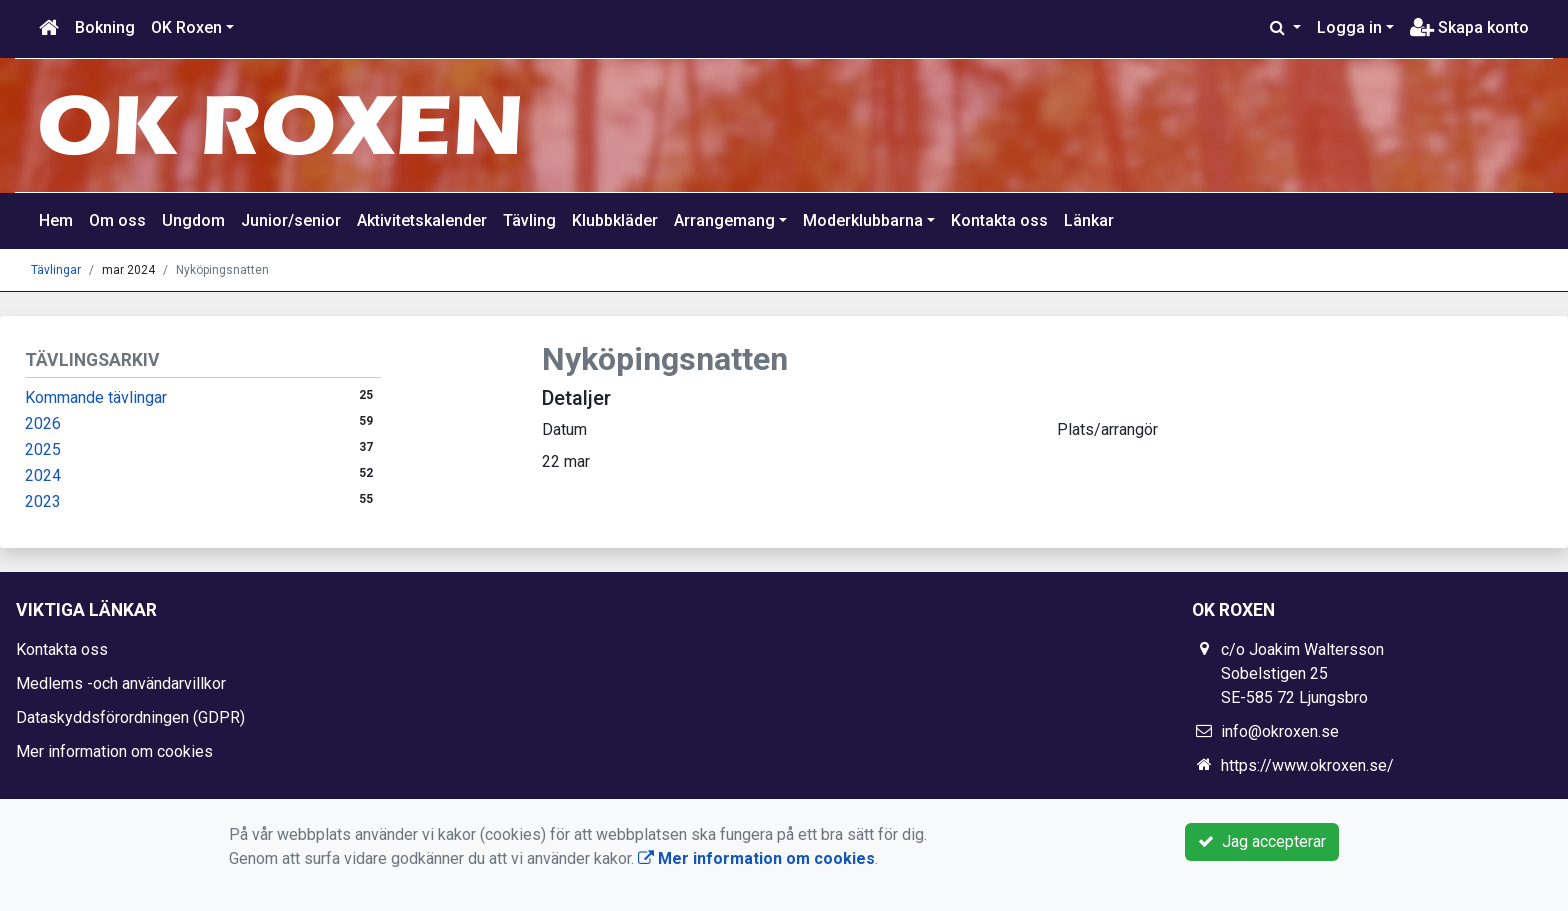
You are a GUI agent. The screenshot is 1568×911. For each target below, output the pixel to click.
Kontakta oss (999, 220)
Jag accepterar (1262, 841)
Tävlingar (56, 270)
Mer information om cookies (114, 751)
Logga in (1349, 27)
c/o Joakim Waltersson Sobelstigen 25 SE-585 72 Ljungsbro (1302, 673)
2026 (43, 423)
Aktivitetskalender (422, 220)
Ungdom (193, 220)
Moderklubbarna (863, 220)
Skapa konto (1469, 27)
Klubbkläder (615, 220)
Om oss (117, 220)
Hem (56, 220)
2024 (43, 475)
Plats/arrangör (1107, 429)
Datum (564, 429)
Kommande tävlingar (96, 397)
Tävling (529, 220)
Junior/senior (291, 220)
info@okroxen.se (1280, 731)
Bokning (105, 27)
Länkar (1089, 220)
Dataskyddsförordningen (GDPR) (130, 717)
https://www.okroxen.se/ (1307, 765)
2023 (43, 501)
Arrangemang (724, 220)
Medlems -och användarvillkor (121, 683)
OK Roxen (186, 27)
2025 (43, 449)
